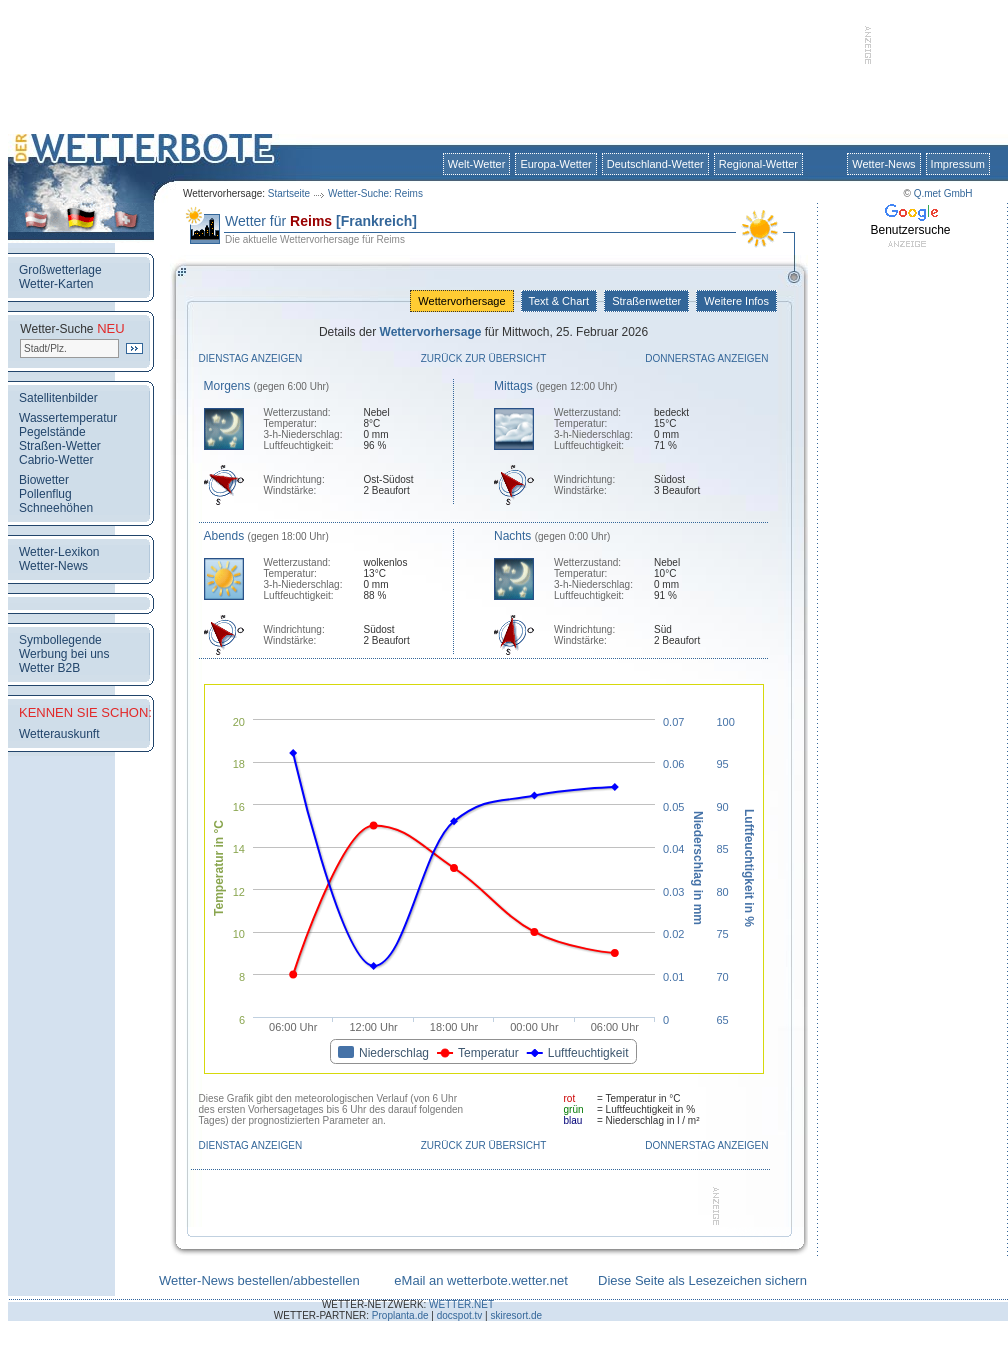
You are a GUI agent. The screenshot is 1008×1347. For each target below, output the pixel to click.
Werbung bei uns (64, 654)
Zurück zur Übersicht (484, 358)
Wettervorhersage (461, 301)
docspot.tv (460, 1315)
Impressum (958, 164)
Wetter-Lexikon (59, 552)
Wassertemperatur (68, 418)
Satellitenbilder (58, 398)
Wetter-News (883, 164)
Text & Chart (559, 301)
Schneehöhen (56, 508)
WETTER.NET (461, 1304)
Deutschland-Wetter (655, 164)
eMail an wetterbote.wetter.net (480, 1280)
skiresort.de (516, 1315)
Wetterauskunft (59, 734)
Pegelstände (52, 432)
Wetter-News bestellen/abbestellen (259, 1280)
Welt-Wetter (477, 164)
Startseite (289, 193)
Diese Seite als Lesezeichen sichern (702, 1280)
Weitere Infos (736, 301)
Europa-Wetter (555, 164)
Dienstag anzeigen (251, 358)
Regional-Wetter (758, 164)
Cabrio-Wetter (56, 460)
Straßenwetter (646, 301)
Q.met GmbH (943, 193)
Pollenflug (45, 494)
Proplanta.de (400, 1315)
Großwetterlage (60, 270)
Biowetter (44, 480)
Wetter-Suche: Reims (375, 193)
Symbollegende (60, 640)
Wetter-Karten (56, 284)
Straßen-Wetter (60, 446)
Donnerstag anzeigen (706, 358)
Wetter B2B (49, 668)
